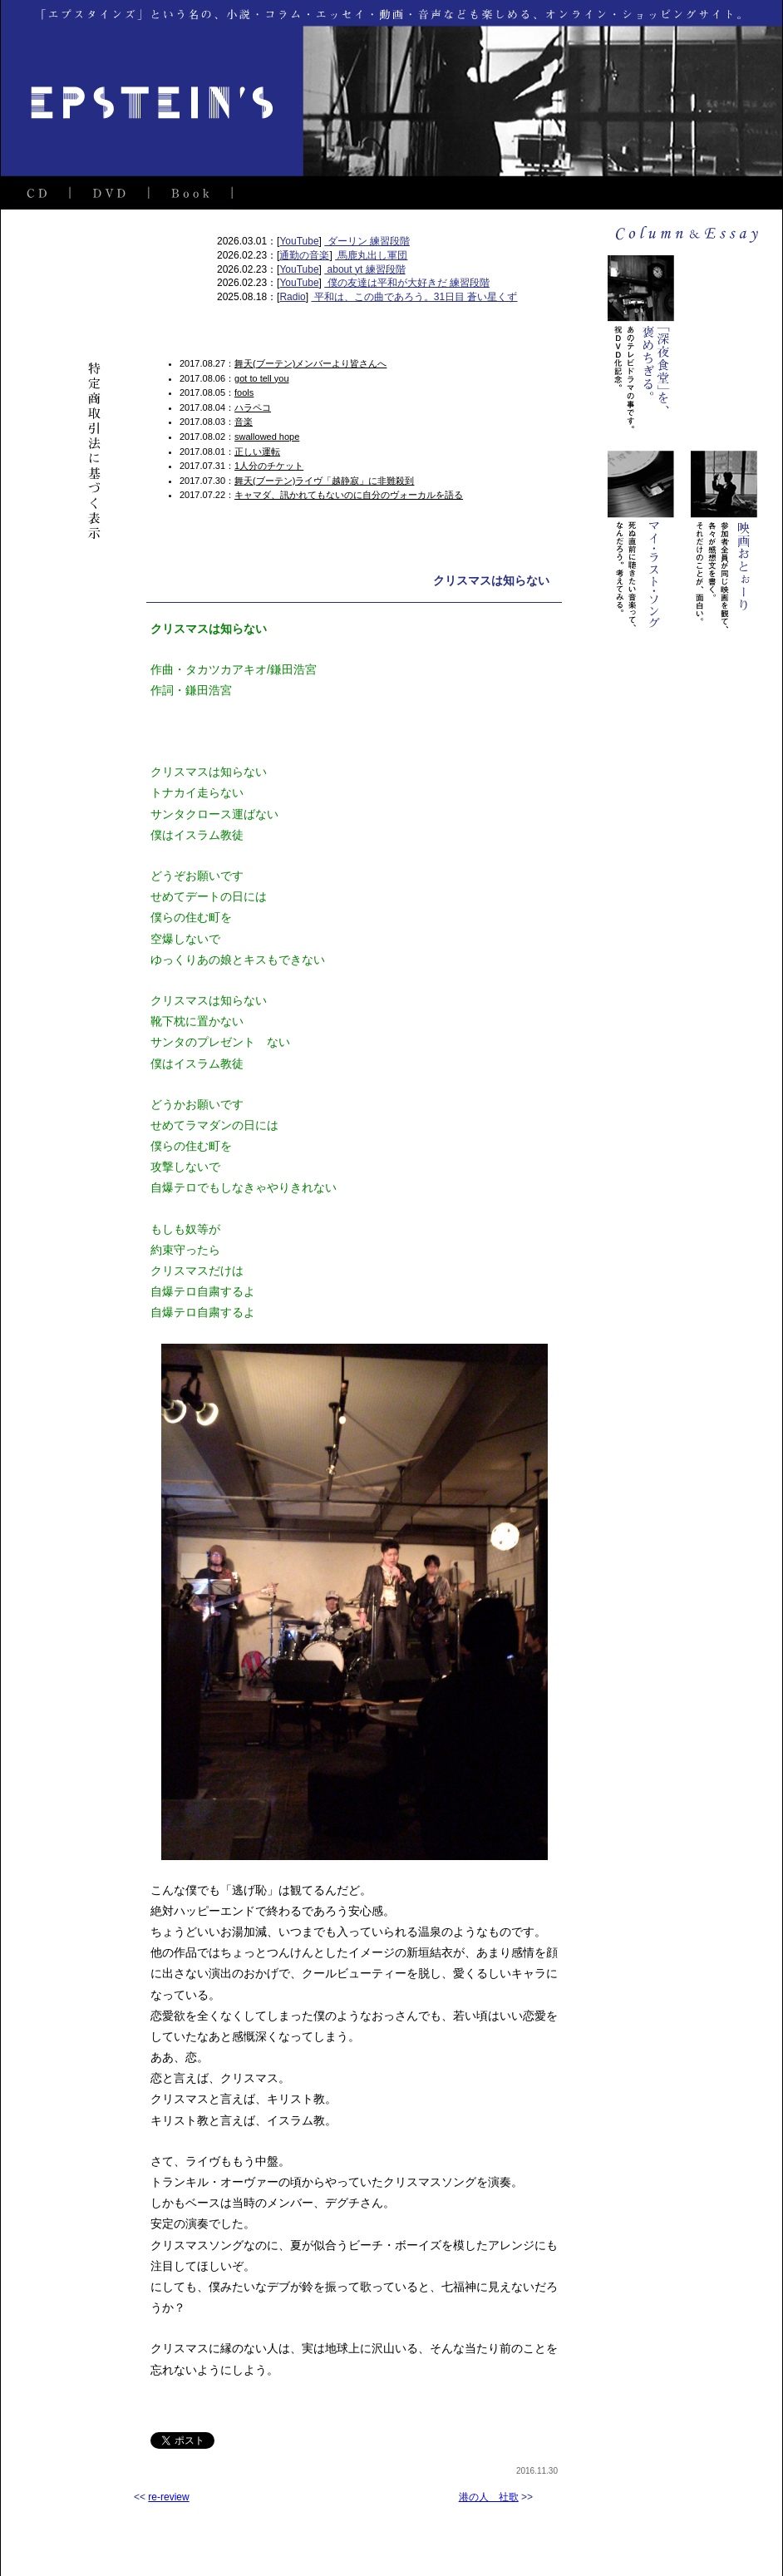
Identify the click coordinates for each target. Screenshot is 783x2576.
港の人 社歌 (489, 2497)
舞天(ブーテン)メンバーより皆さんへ (310, 363)
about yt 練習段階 (364, 269)
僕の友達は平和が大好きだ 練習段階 (407, 283)
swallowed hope (266, 437)
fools (244, 392)
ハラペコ (252, 407)
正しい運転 (257, 451)
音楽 (243, 422)
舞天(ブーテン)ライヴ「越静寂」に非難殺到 (324, 481)
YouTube (298, 241)
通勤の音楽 (304, 255)
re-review (168, 2497)
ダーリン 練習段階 (367, 241)
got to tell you (261, 378)
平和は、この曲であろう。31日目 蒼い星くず (414, 297)
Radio (292, 297)
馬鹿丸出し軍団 (371, 255)
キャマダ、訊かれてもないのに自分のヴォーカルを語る (348, 495)
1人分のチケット (268, 466)
